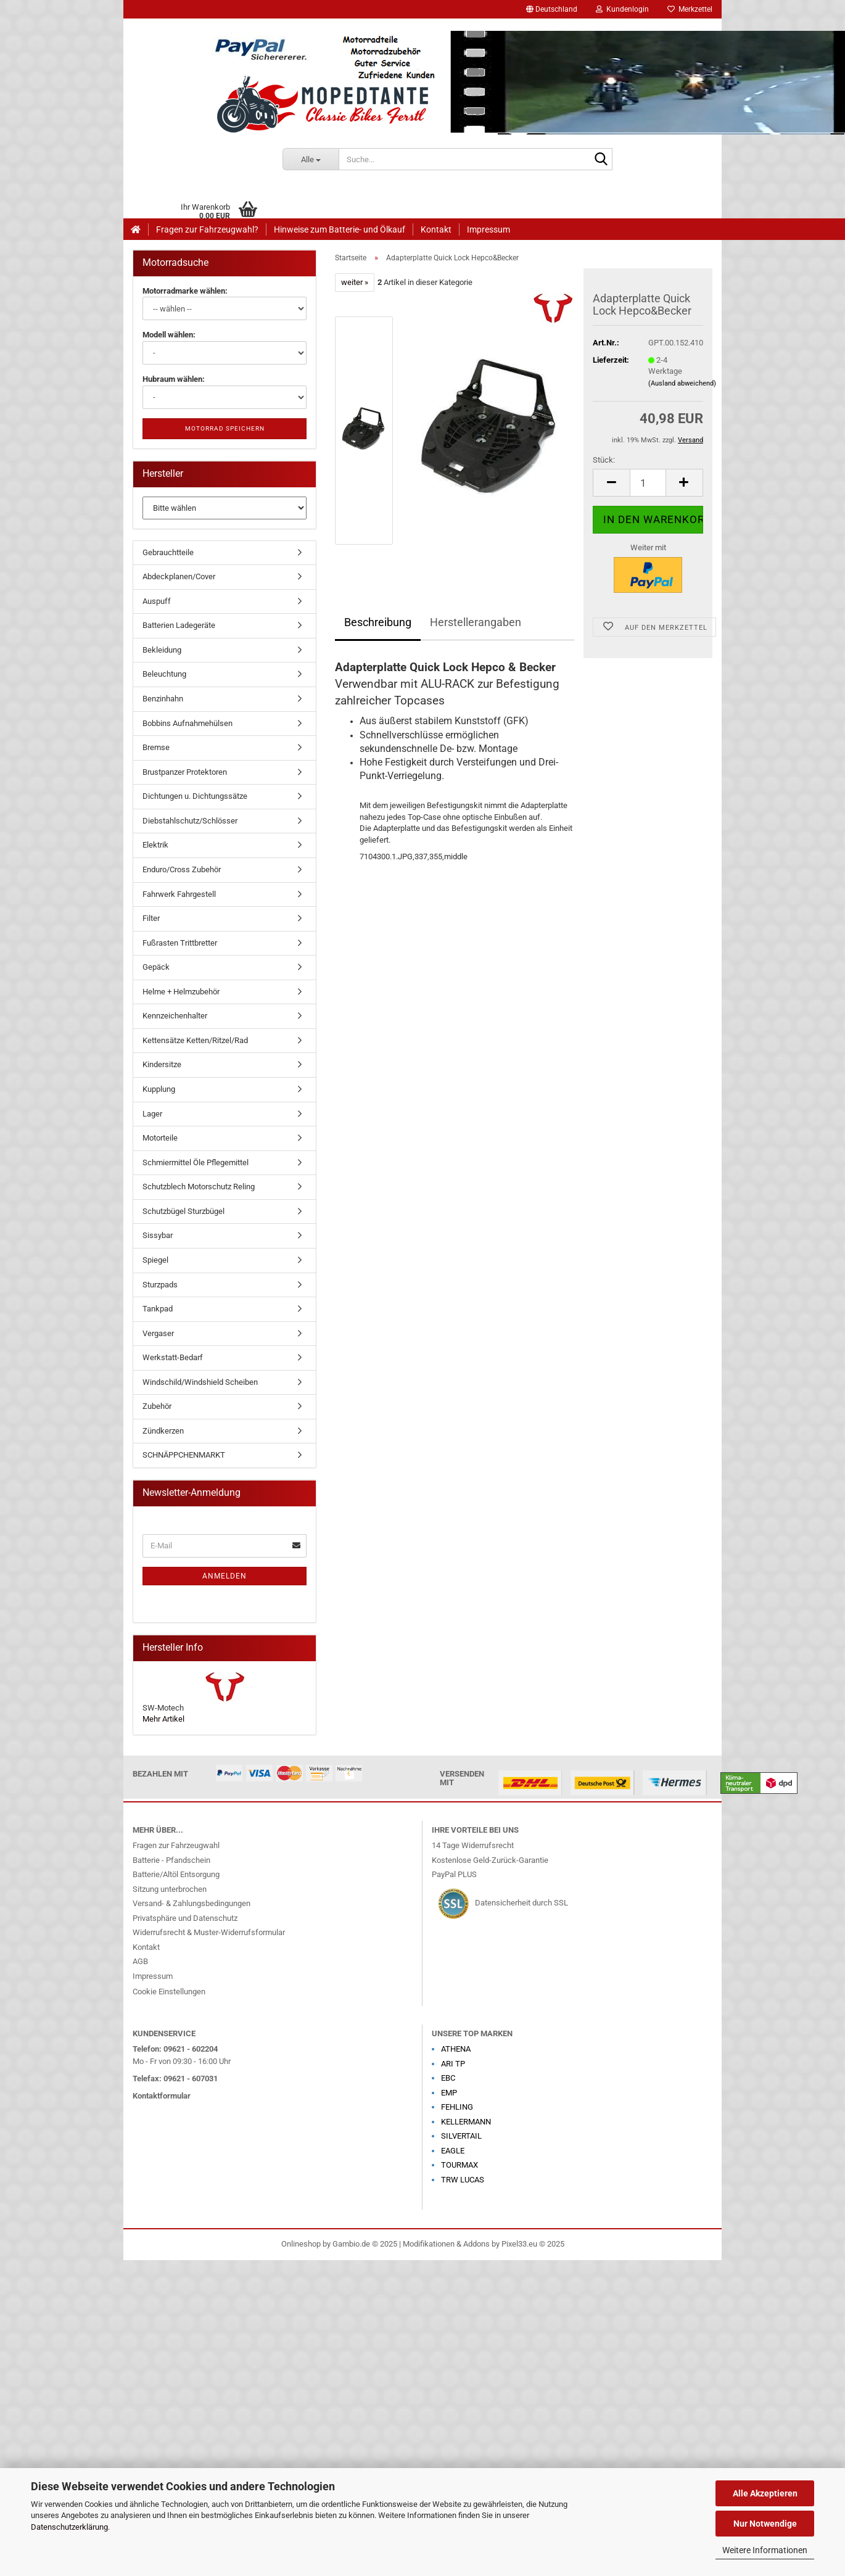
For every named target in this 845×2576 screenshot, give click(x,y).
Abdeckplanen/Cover (178, 576)
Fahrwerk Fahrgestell (179, 894)
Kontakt (436, 229)
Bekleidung (161, 649)
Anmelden (224, 1576)
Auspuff (156, 601)
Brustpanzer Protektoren (184, 772)
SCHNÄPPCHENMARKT (183, 1454)
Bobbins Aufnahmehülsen (187, 723)
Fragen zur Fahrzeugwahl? (207, 229)
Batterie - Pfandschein (171, 1860)
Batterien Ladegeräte (178, 625)
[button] (552, 9)
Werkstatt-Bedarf (172, 1357)
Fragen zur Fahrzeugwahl (176, 1845)
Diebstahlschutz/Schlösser (189, 820)
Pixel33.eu (519, 2243)
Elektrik (155, 844)
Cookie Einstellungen (169, 1991)
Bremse (156, 747)
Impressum (488, 229)
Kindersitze (161, 1064)
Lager (152, 1113)
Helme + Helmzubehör (181, 991)
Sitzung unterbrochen (170, 1889)
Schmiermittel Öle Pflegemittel (195, 1162)
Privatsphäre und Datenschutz (185, 1918)
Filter (151, 918)
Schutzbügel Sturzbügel (183, 1211)
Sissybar (157, 1235)
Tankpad (157, 1308)
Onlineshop (301, 2243)
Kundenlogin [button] (622, 9)
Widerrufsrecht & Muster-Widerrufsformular (209, 1932)
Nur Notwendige (765, 2524)
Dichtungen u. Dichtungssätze (194, 796)
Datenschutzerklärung (69, 2527)
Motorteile (160, 1137)
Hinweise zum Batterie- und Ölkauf (339, 229)
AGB (140, 1961)
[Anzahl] (648, 483)
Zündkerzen (163, 1430)
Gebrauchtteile (168, 552)
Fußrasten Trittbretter (179, 942)
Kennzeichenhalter (174, 1015)
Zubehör (156, 1406)
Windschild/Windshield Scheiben (200, 1382)
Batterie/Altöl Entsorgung (176, 1874)
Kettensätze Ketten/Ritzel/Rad (195, 1040)
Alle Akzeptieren (765, 2493)
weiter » (354, 282)
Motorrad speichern (225, 428)
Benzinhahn (162, 698)
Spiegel (155, 1260)
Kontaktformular (162, 2095)
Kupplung (158, 1089)
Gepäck (156, 967)
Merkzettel (689, 9)
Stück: (604, 459)
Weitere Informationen (764, 2550)
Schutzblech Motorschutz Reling (198, 1186)
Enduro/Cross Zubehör (181, 869)
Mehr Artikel (163, 1719)
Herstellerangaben (475, 622)
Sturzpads (160, 1284)
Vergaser (158, 1333)
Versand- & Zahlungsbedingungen (191, 1903)
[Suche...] (310, 159)
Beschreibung (377, 622)
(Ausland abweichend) (682, 383)
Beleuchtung (164, 674)
